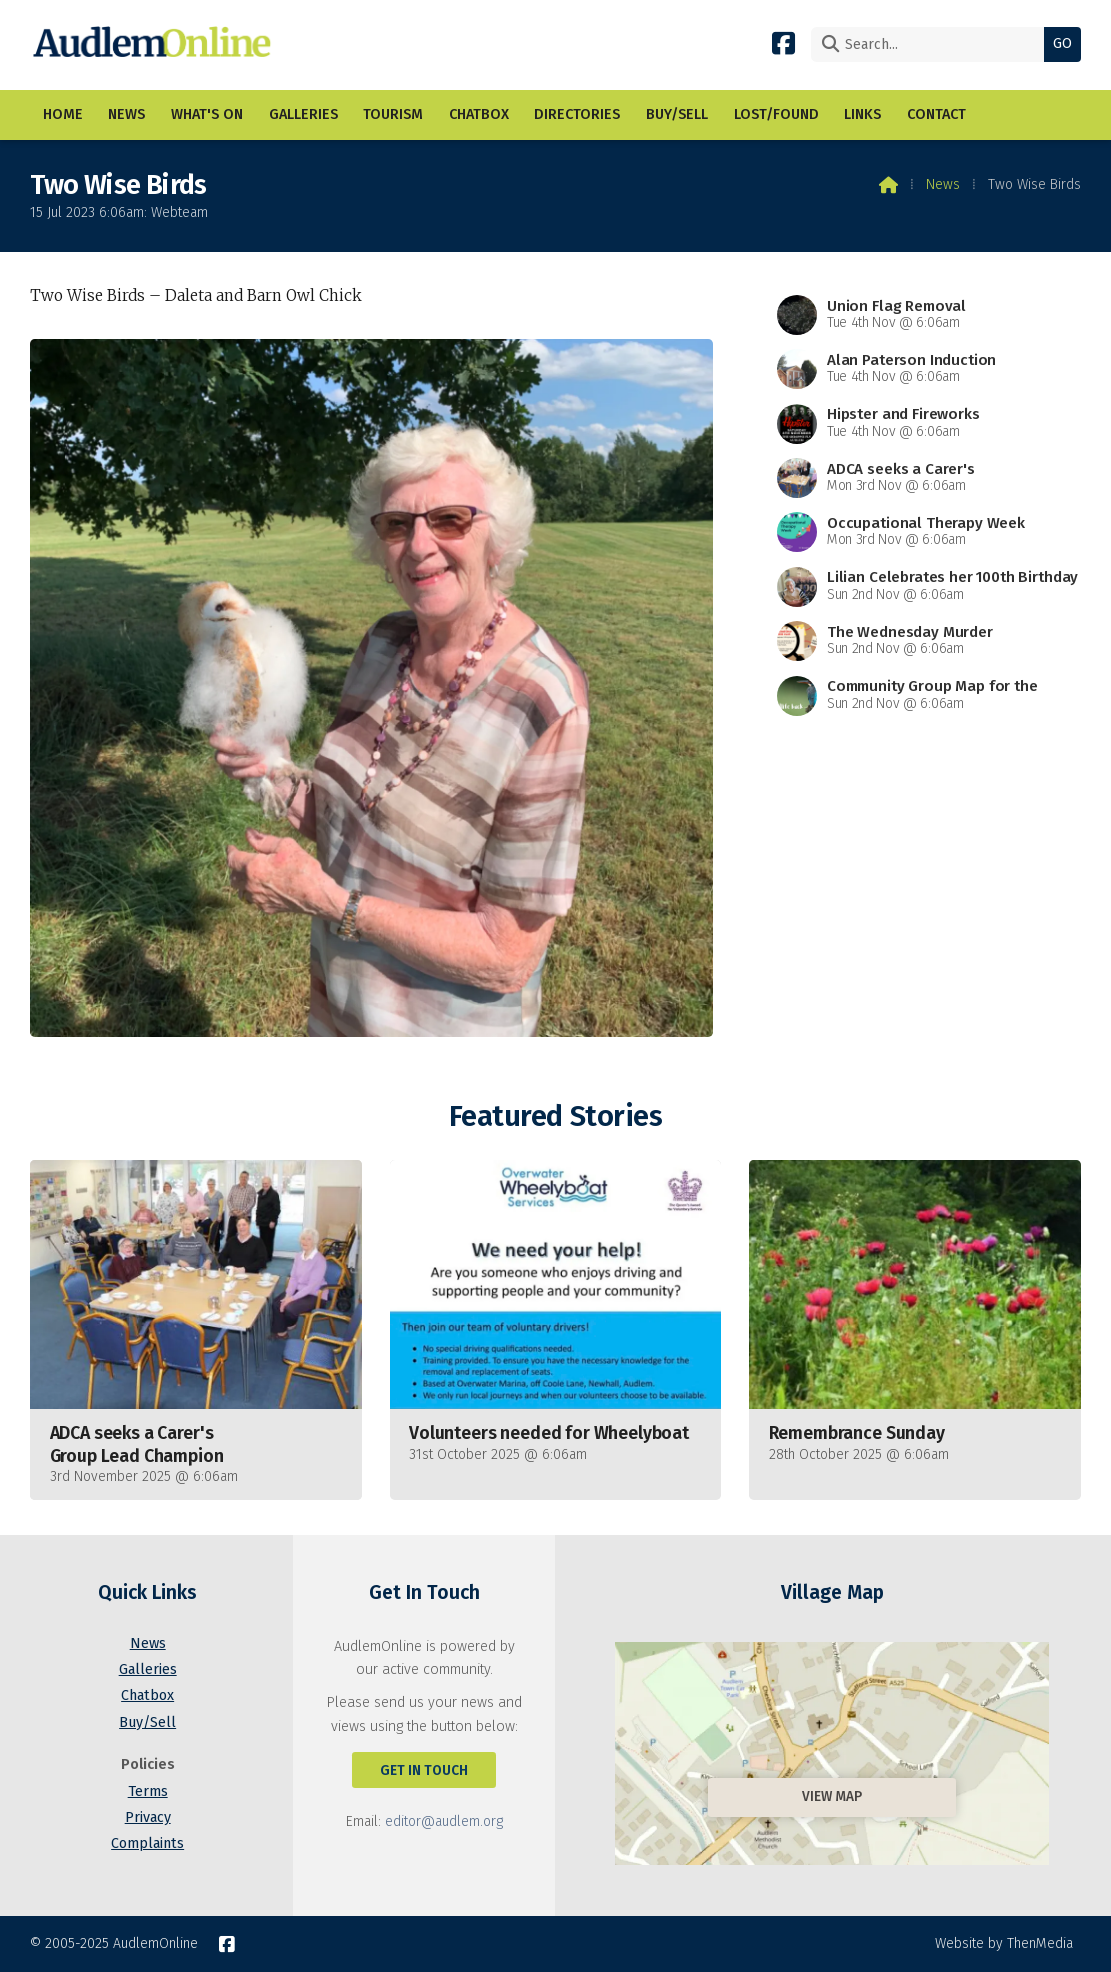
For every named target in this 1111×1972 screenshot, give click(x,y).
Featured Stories (555, 1116)
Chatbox (147, 1695)
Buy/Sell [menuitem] (677, 114)
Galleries (148, 1669)
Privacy (148, 1817)
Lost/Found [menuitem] (776, 114)
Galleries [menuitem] (303, 114)
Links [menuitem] (862, 114)
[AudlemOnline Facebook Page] (783, 42)
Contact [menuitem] (936, 114)
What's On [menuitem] (207, 114)
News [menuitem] (126, 114)
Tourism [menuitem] (393, 114)
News (943, 184)
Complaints (147, 1843)
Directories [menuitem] (577, 114)
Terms (148, 1791)
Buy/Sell (147, 1722)
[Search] (932, 44)
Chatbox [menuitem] (479, 114)
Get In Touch (424, 1770)
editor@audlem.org (444, 1821)
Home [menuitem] (63, 114)
